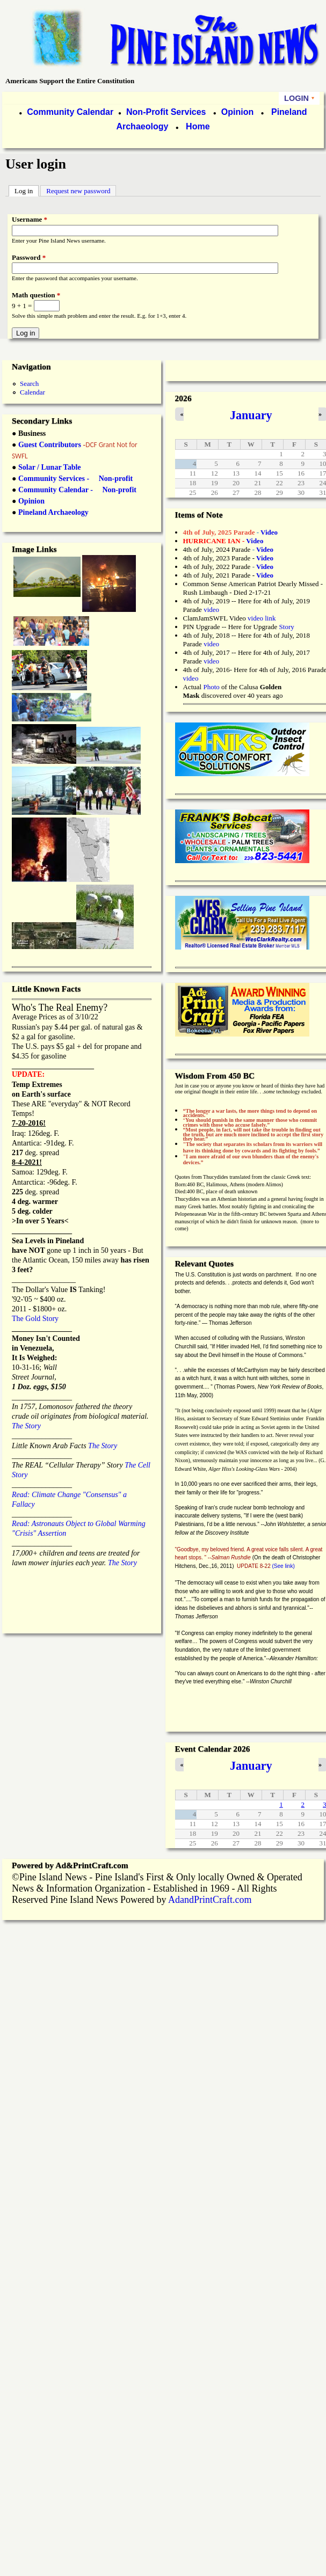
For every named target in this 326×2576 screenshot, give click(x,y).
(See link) (283, 1566)
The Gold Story (35, 1319)
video (211, 609)
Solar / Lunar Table (49, 467)
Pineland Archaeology (53, 512)
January (251, 415)
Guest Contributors (48, 445)
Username (29, 219)
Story (286, 627)
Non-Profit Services (166, 111)
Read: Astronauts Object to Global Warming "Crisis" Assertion (79, 1523)
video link (262, 618)
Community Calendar (70, 111)
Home (197, 126)
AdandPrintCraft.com (209, 1899)
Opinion (236, 111)
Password (29, 257)
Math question (36, 295)
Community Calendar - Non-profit (77, 490)
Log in (27, 190)
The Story (26, 1426)
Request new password (78, 191)
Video (264, 567)
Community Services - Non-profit (75, 479)
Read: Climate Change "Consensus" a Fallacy (69, 1494)
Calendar (32, 392)
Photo (211, 687)
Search (29, 384)
